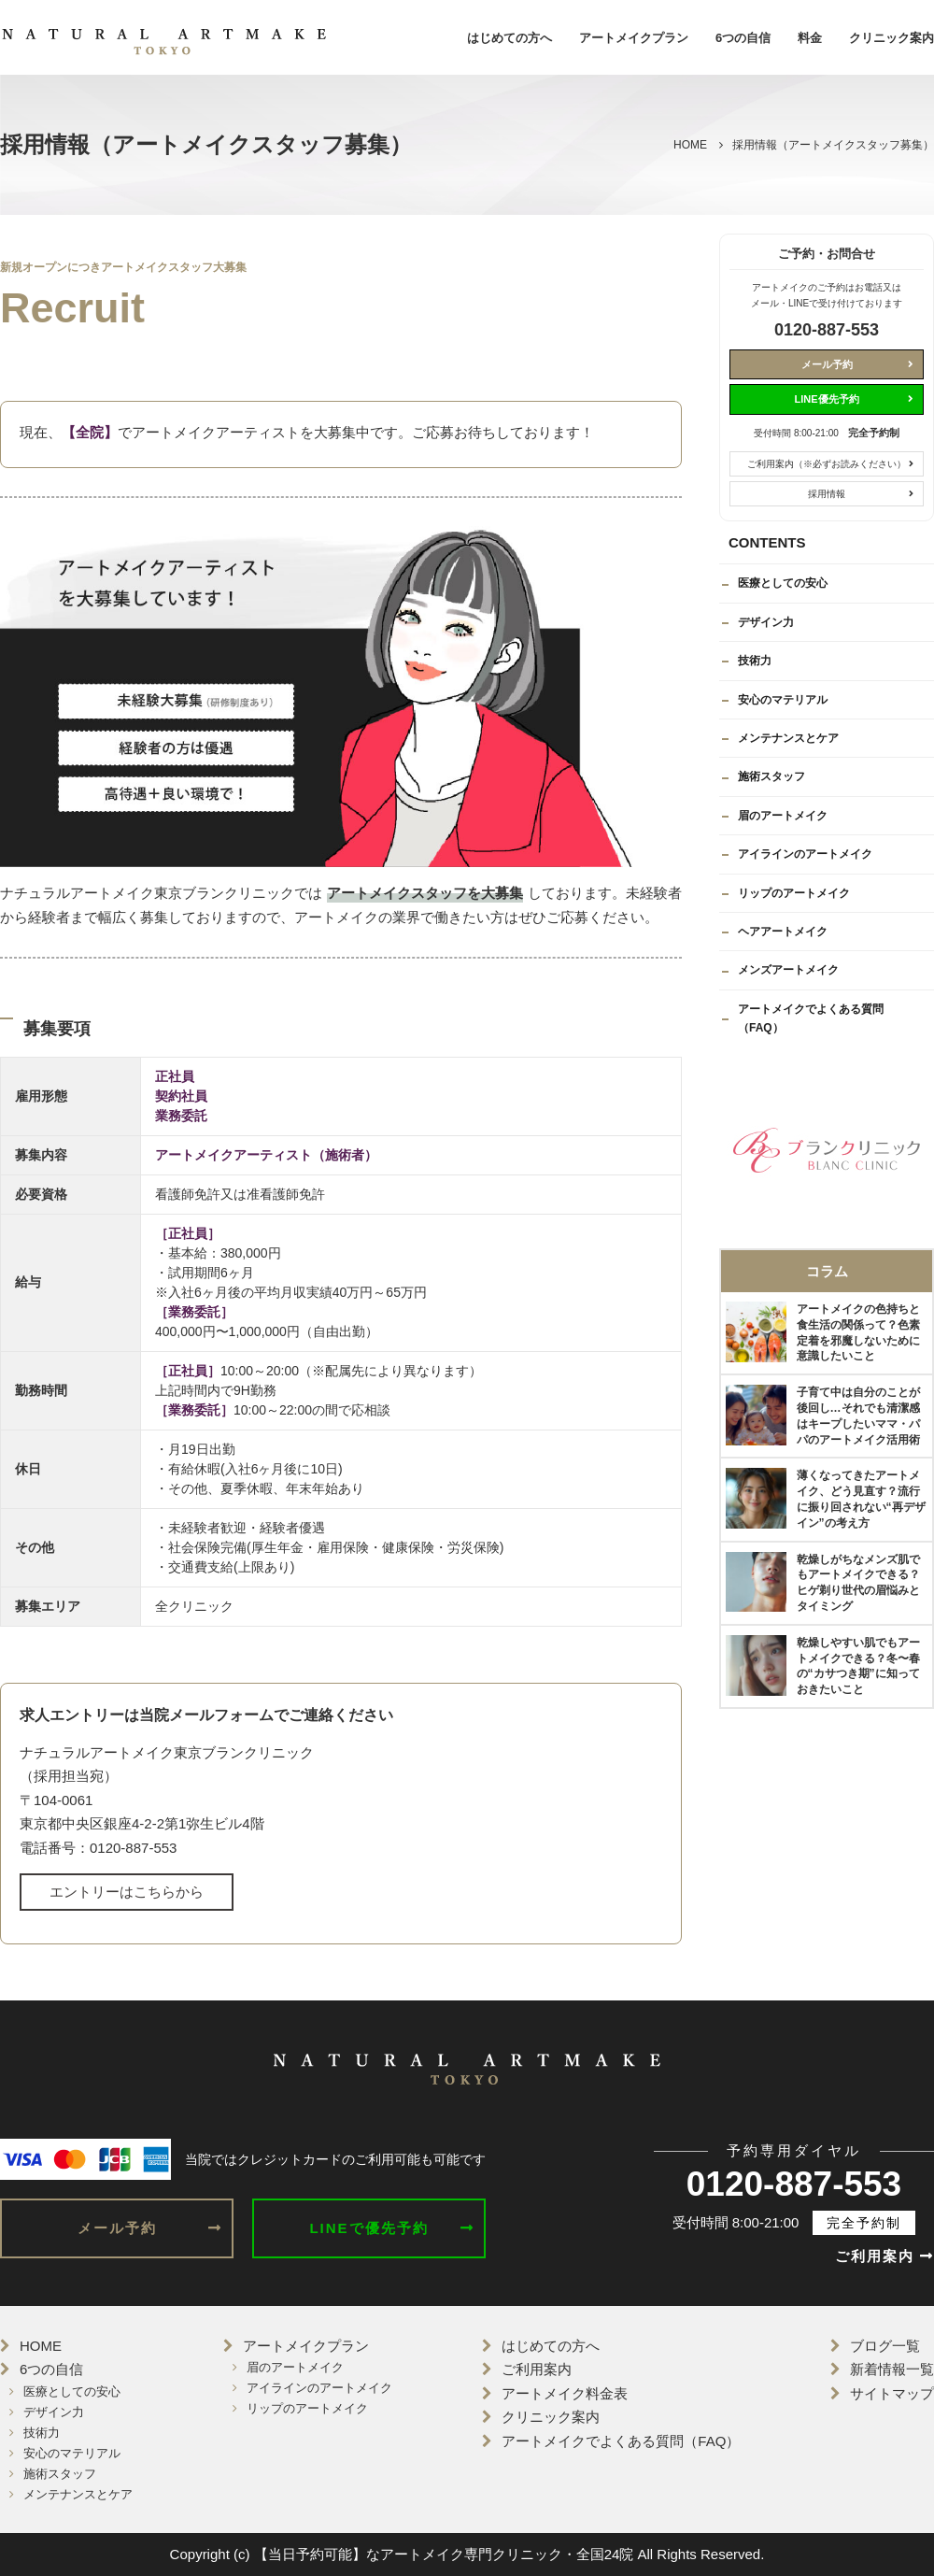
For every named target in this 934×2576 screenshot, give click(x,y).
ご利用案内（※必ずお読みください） (826, 464)
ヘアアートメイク (783, 931)
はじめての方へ (509, 38)
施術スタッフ (771, 776)
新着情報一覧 (892, 2369)
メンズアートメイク (788, 969)
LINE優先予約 (826, 399)
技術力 (754, 660)
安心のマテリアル (783, 699)
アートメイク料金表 (565, 2393)
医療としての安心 (783, 583)
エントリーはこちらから (127, 1892)
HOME (41, 2346)
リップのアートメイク (794, 893)
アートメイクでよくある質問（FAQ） (811, 1018)
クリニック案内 (891, 38)
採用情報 (826, 494)
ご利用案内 (884, 2256)
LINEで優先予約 (368, 2228)
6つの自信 (743, 38)
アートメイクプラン (633, 38)
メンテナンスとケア (788, 738)
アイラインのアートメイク (805, 854)
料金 (810, 38)
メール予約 (827, 364)
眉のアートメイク (783, 815)
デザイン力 (766, 622)
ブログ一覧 (885, 2346)
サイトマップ (892, 2393)
